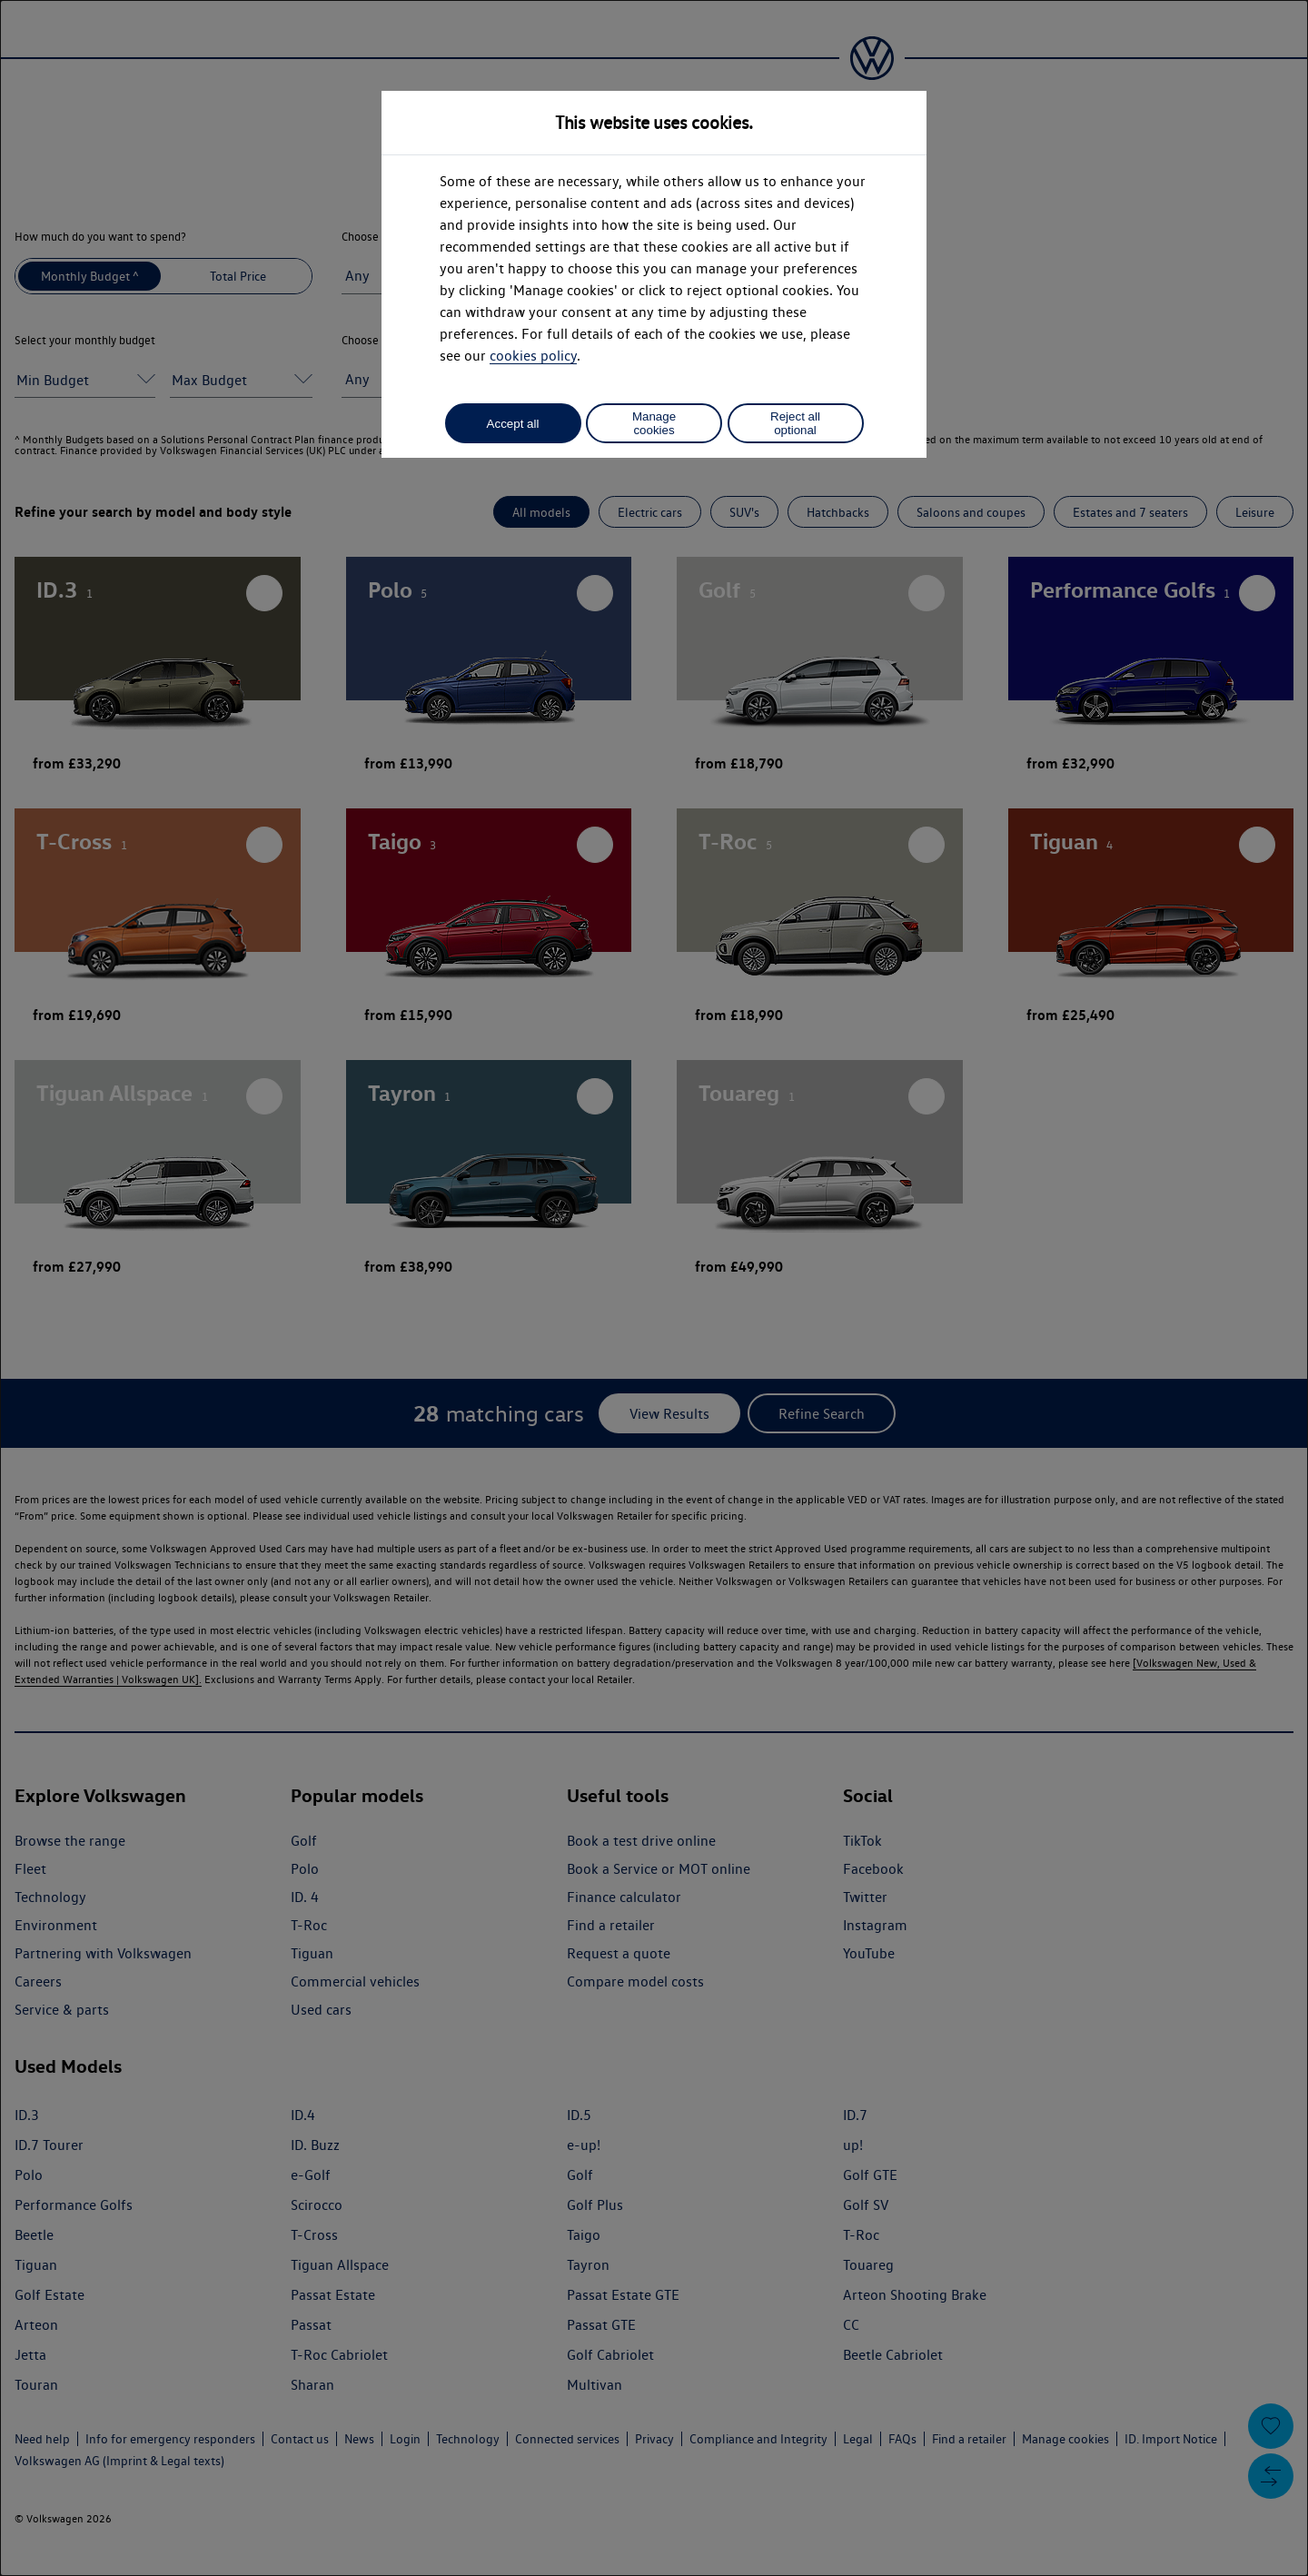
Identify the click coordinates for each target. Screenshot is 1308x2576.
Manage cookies (654, 423)
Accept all (513, 424)
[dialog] (654, 1288)
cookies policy (533, 355)
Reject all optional (795, 423)
